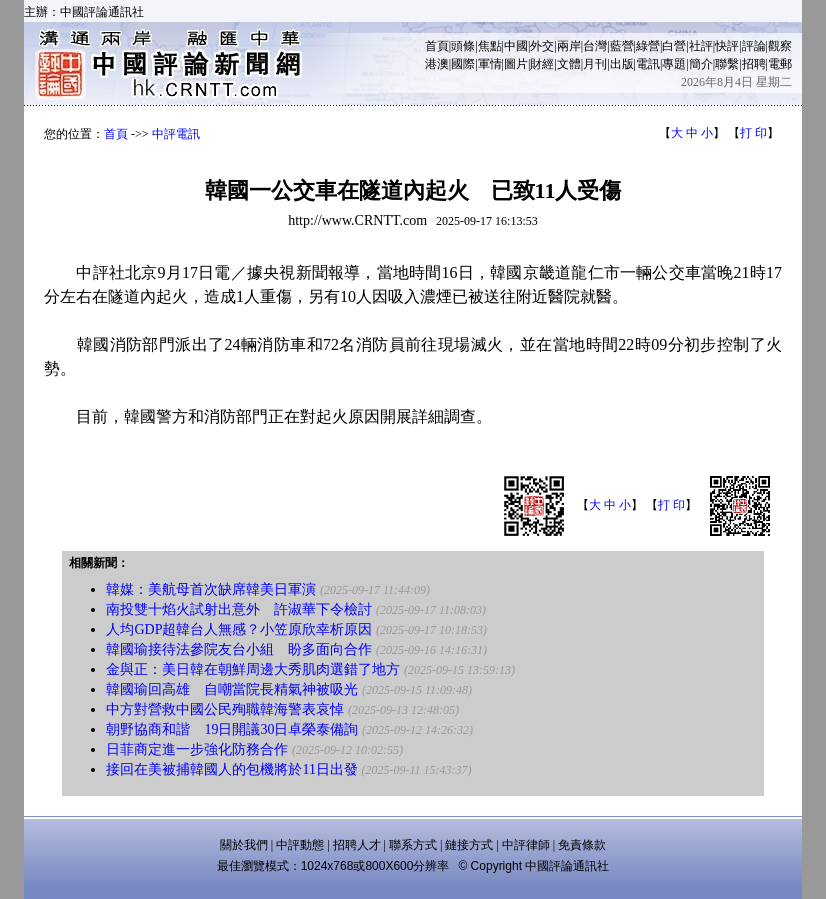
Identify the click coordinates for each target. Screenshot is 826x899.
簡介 (701, 64)
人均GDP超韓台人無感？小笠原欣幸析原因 (239, 629)
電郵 (780, 64)
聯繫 (727, 64)
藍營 (622, 46)
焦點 (490, 46)
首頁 (437, 46)
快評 (727, 46)
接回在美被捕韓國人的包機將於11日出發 (231, 769)
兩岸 (569, 46)
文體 (569, 64)
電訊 (648, 64)
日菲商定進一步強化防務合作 (197, 749)
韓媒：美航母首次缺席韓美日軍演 (211, 589)
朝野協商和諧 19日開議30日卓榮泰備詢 (232, 729)
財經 (542, 64)
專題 (674, 64)
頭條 (463, 46)
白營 (674, 46)
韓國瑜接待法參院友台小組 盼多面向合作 (239, 649)
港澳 (437, 64)
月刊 (595, 64)
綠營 (648, 46)
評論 (754, 46)
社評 (701, 46)
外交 (542, 46)
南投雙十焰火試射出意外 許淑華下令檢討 (239, 609)
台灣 (595, 46)
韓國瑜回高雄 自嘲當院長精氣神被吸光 (232, 689)
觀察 (780, 46)
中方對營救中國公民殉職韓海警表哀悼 (225, 709)
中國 (516, 46)
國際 (463, 64)
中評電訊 (176, 134)
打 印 (753, 133)
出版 (622, 64)
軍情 (490, 64)
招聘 (754, 64)
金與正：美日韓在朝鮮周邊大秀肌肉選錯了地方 (253, 669)
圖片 (516, 64)
